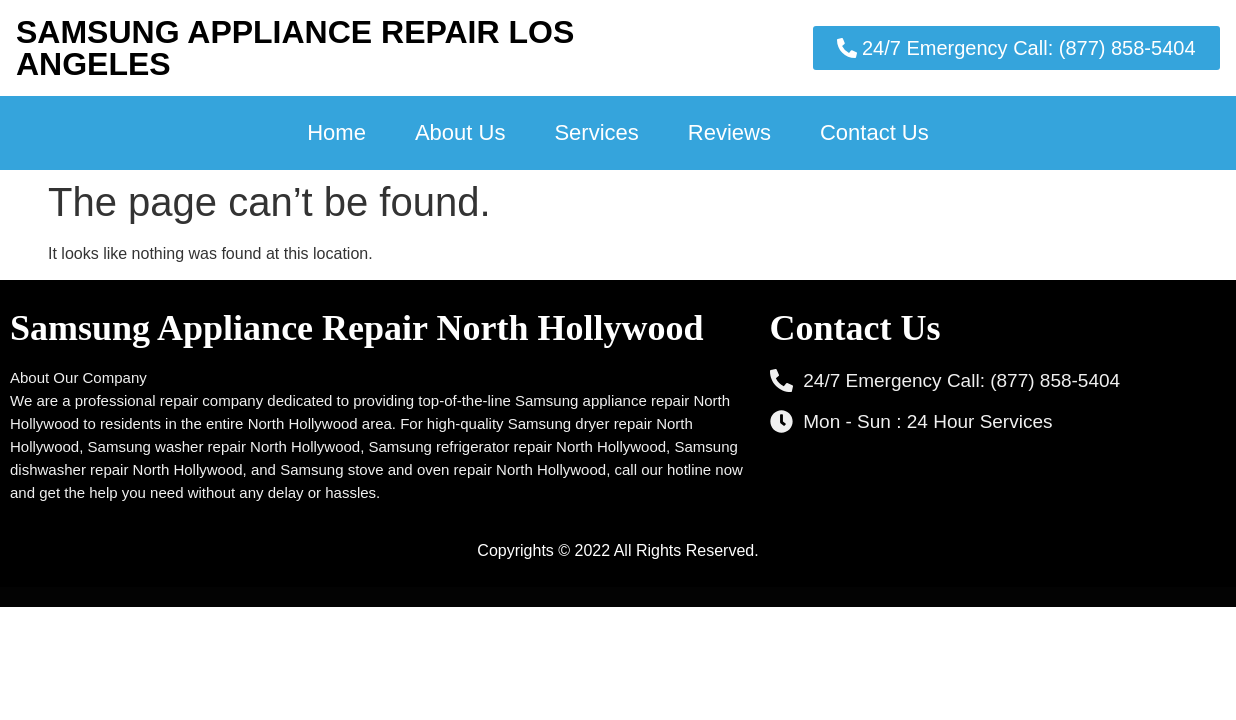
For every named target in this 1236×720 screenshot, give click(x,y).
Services (596, 132)
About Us (460, 132)
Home (336, 132)
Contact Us (874, 132)
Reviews (729, 132)
